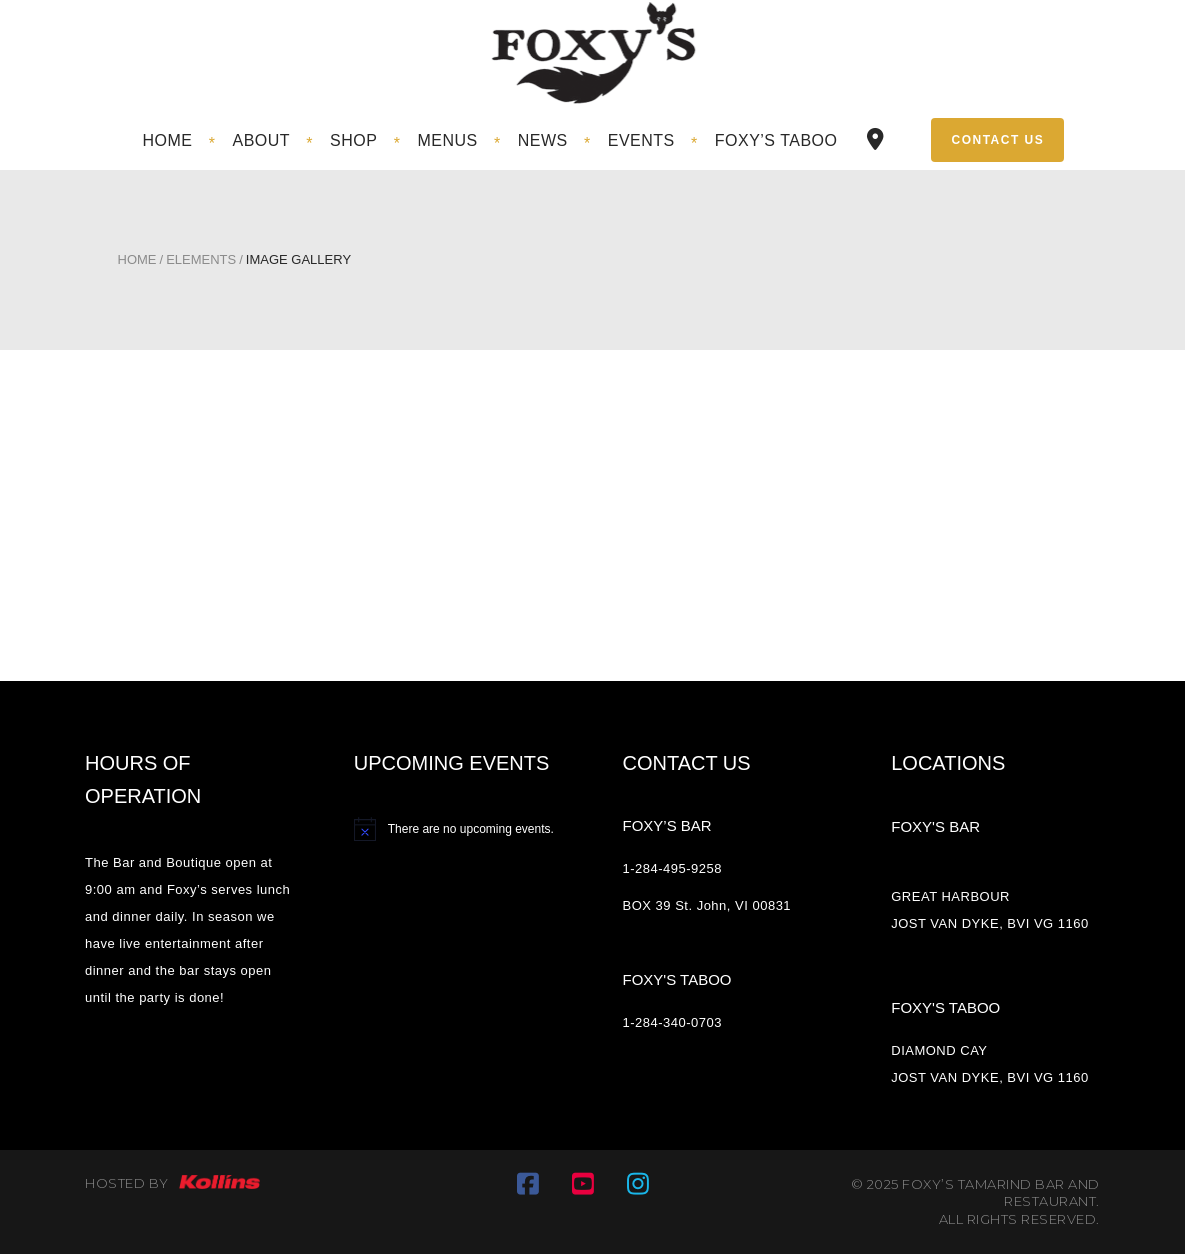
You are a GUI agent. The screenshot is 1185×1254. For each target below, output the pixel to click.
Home (137, 259)
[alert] (458, 829)
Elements (201, 259)
